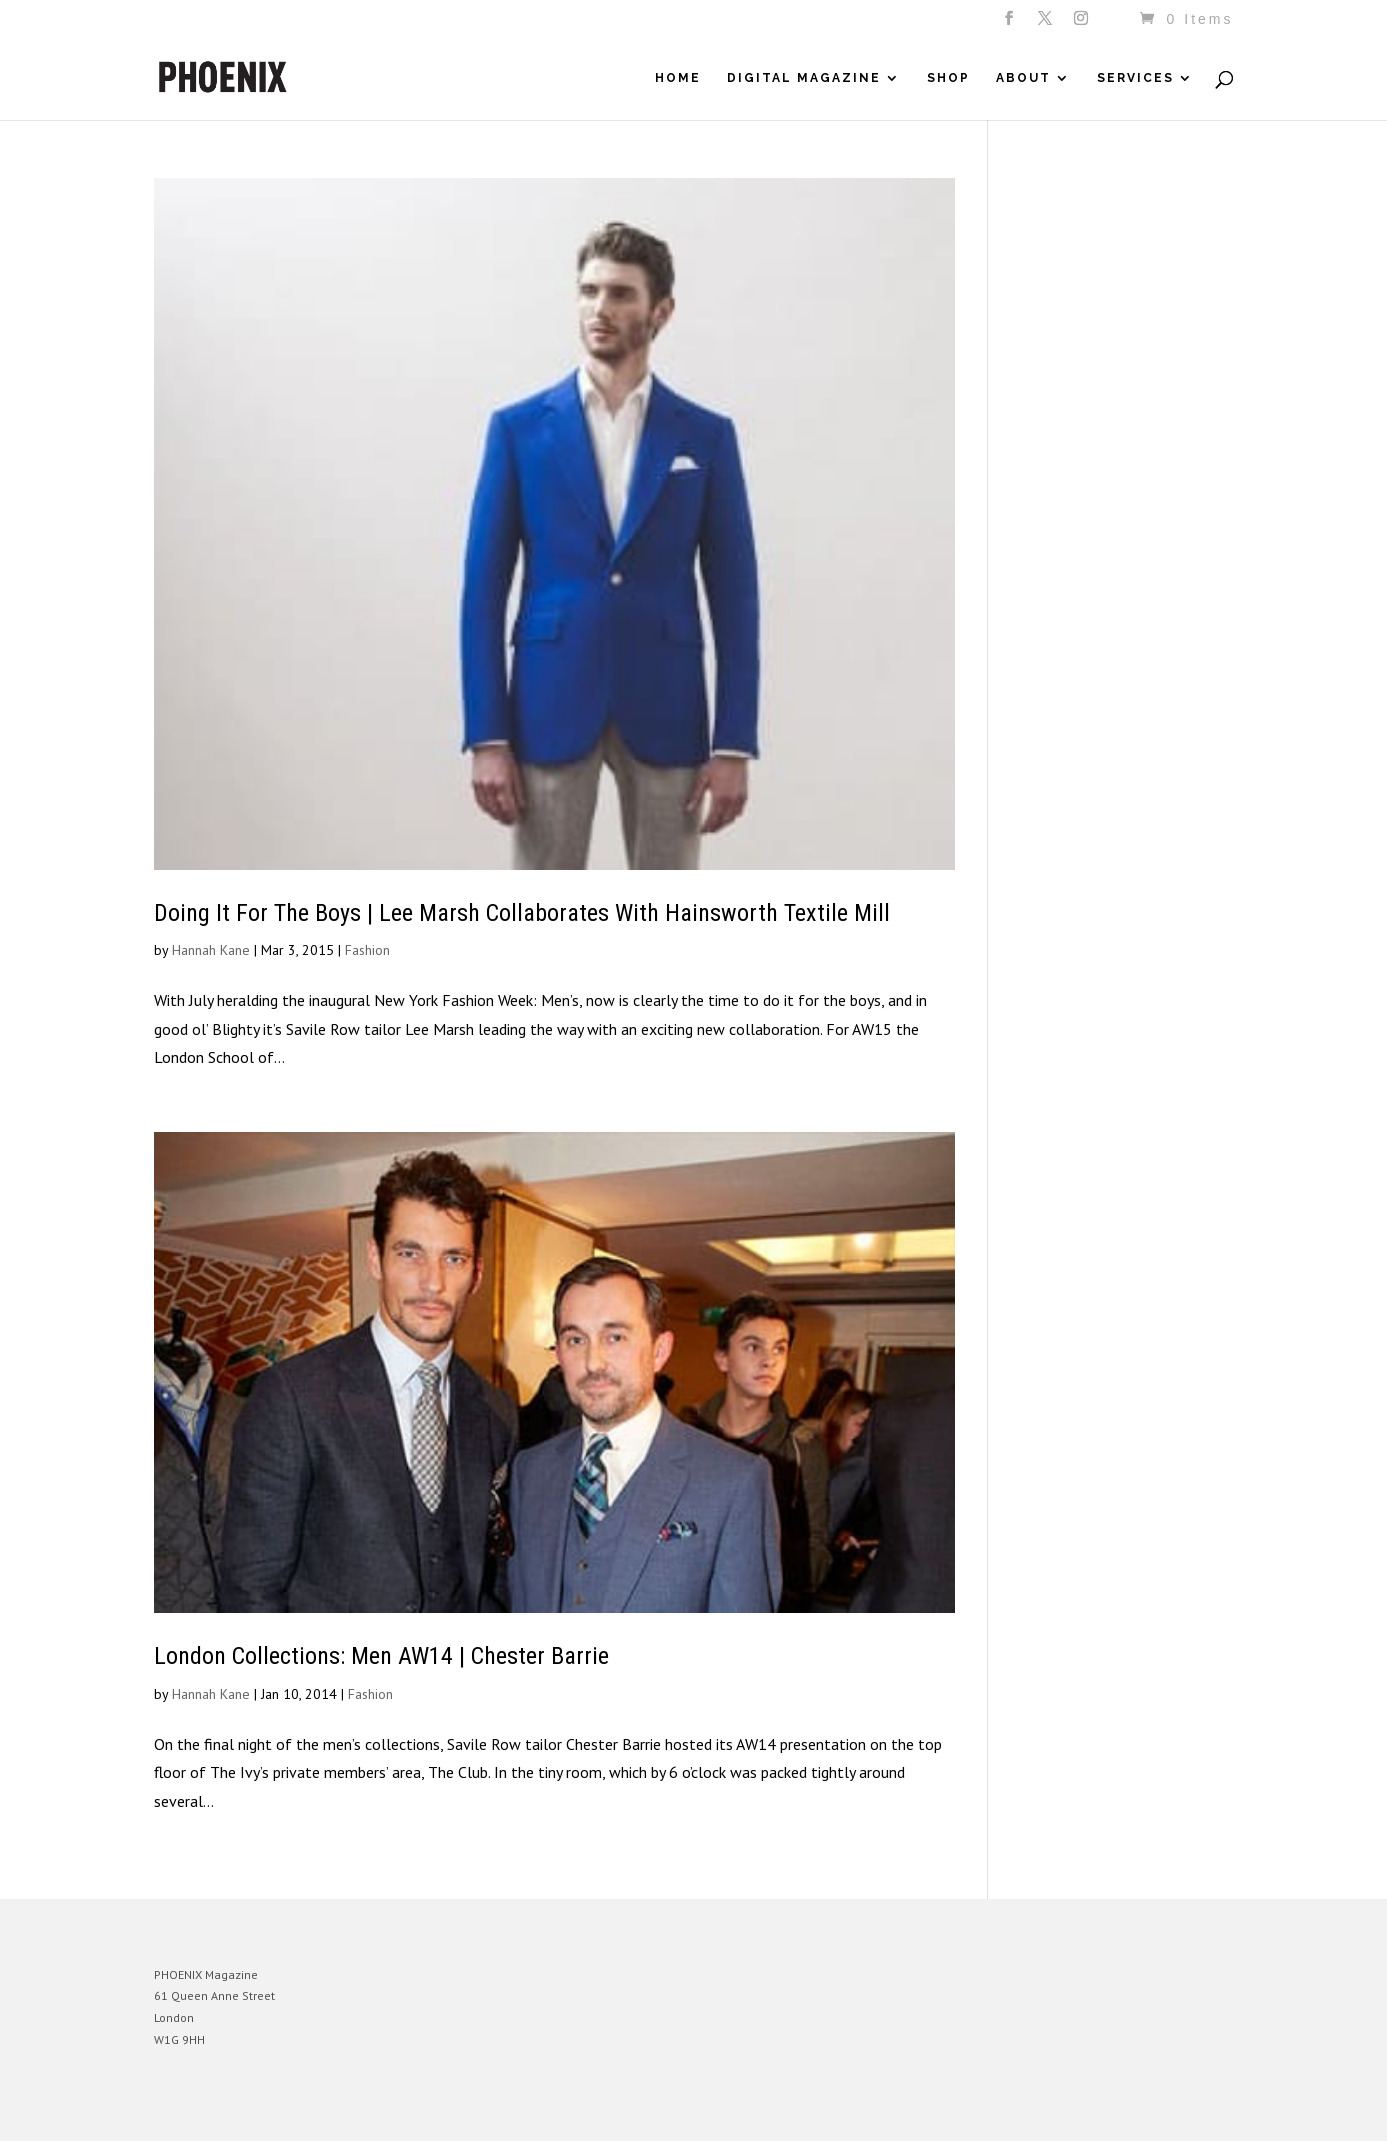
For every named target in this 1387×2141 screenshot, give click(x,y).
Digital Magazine (804, 78)
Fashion (367, 950)
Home (678, 78)
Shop (948, 78)
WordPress (371, 2111)
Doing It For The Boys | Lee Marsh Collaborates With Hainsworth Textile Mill (522, 913)
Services (1135, 78)
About (1023, 78)
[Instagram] (1082, 24)
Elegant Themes (247, 2111)
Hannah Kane (211, 950)
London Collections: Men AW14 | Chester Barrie (381, 1656)
